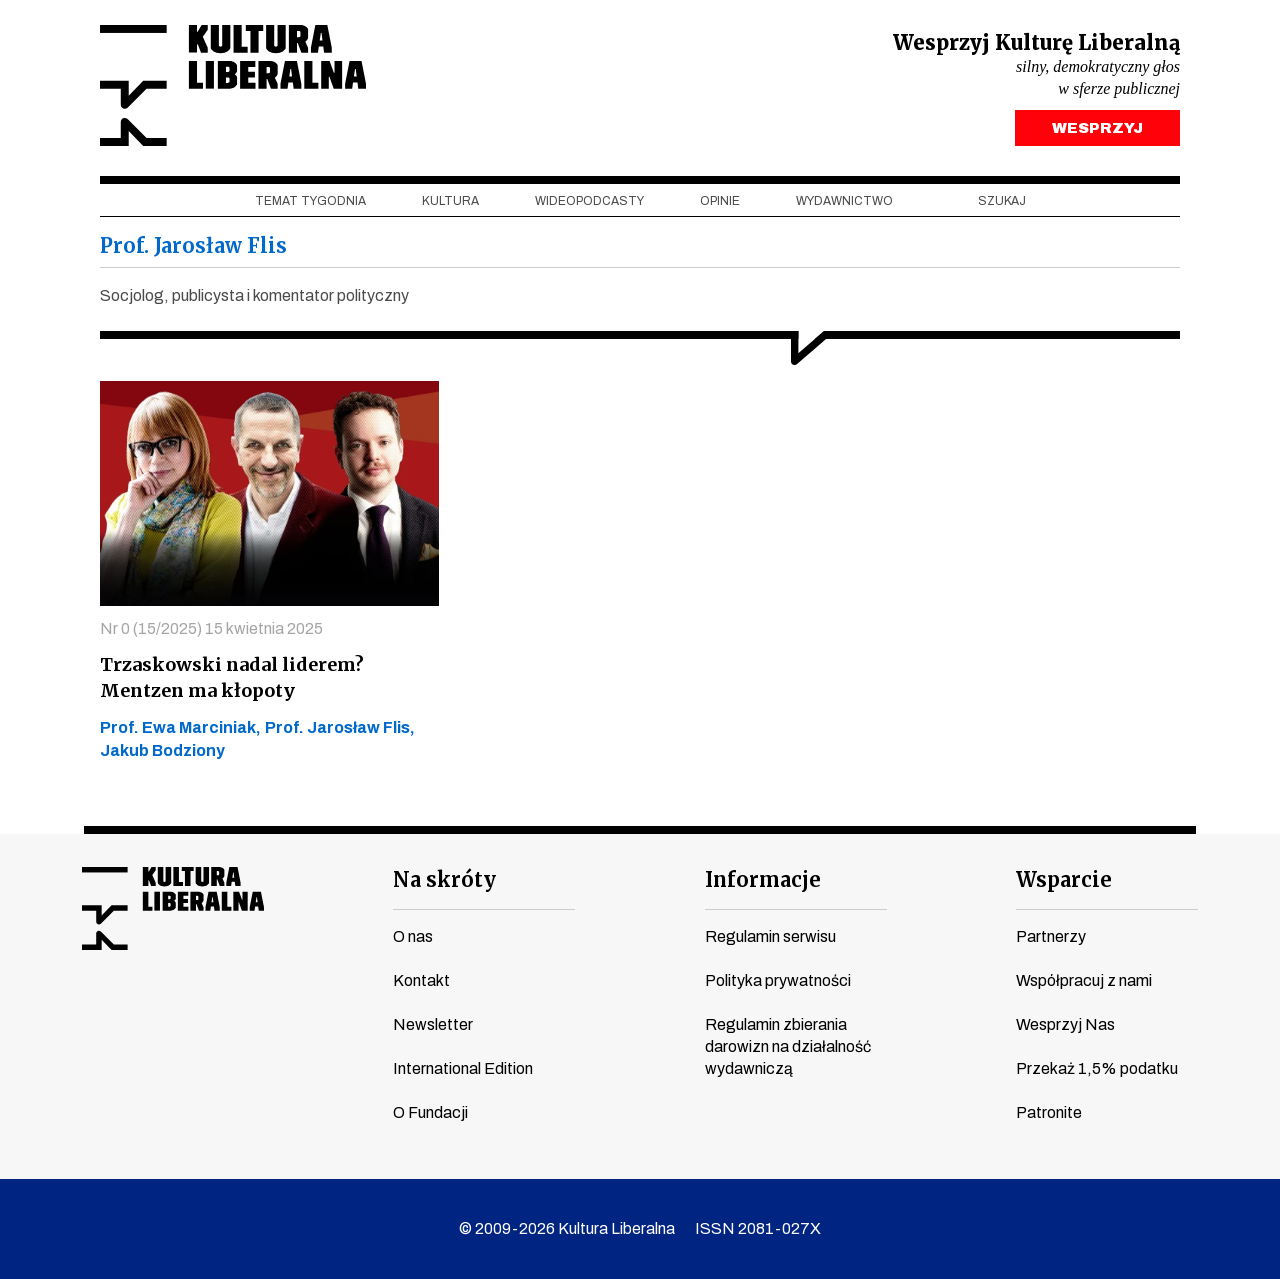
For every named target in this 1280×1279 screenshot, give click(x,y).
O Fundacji (430, 1112)
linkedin (247, 1013)
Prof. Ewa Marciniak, (180, 727)
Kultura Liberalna (233, 85)
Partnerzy (1051, 936)
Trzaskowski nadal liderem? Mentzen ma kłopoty (232, 677)
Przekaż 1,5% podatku (1097, 1068)
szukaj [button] (1002, 201)
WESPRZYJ (1097, 128)
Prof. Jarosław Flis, (340, 727)
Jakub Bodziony (162, 750)
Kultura (450, 201)
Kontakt (421, 980)
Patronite (1049, 1112)
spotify (285, 1013)
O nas (413, 936)
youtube (133, 1013)
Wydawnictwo (844, 201)
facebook (95, 1013)
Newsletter (433, 1024)
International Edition (463, 1068)
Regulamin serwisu (770, 936)
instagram (171, 1013)
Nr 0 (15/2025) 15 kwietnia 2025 (211, 628)
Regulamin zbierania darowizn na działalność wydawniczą (788, 1046)
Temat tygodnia (310, 201)
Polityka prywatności (778, 980)
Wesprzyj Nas (1065, 1024)
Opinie (720, 201)
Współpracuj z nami (1084, 980)
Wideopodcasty (589, 201)
